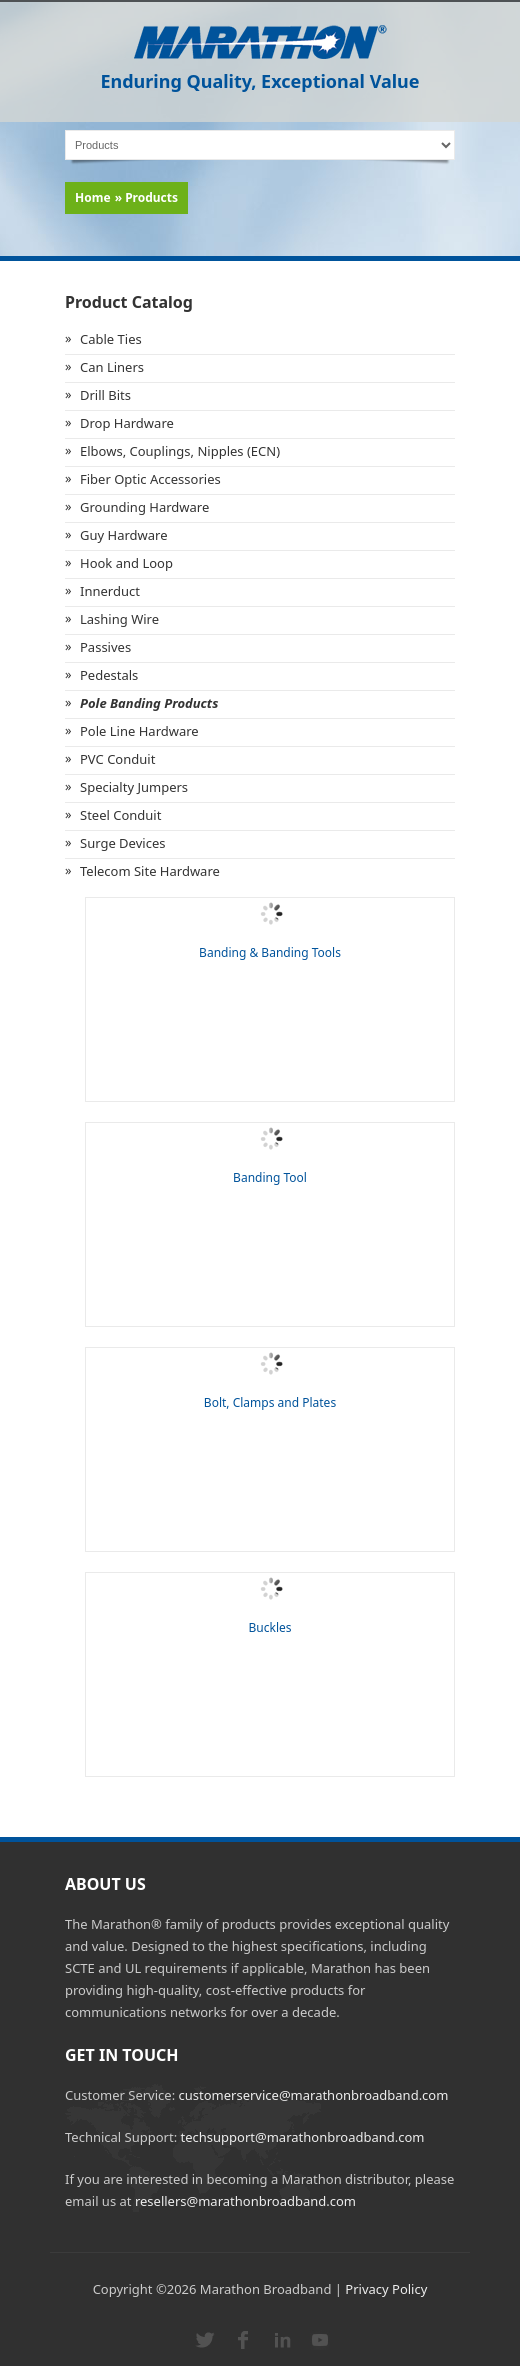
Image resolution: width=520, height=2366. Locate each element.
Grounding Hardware (144, 507)
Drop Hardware (127, 423)
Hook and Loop (126, 563)
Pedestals (109, 675)
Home (93, 197)
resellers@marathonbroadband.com (245, 2201)
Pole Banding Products (149, 703)
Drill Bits (105, 395)
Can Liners (112, 367)
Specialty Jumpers (134, 787)
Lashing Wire (119, 619)
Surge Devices (122, 843)
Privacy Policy (386, 2289)
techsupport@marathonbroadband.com (303, 2137)
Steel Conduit (120, 815)
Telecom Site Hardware (150, 871)
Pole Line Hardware (139, 731)
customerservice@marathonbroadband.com (314, 2095)
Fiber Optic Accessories (150, 479)
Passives (105, 647)
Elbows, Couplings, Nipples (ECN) (180, 451)
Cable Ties (111, 339)
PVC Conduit (117, 759)
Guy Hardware (124, 535)
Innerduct (110, 591)
